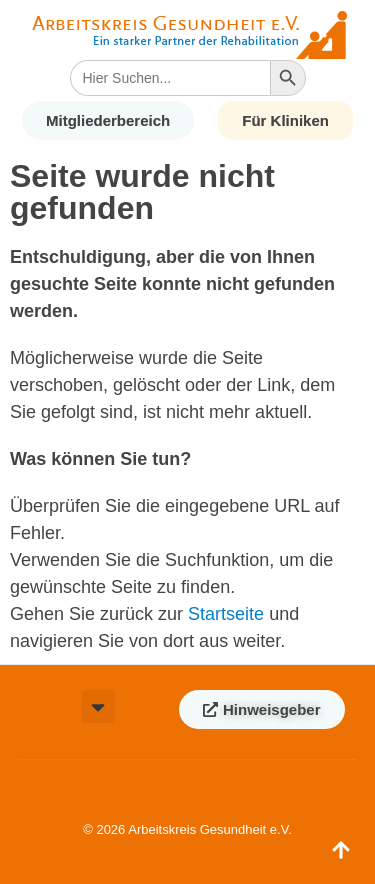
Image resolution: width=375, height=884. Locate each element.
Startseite (226, 614)
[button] (98, 706)
